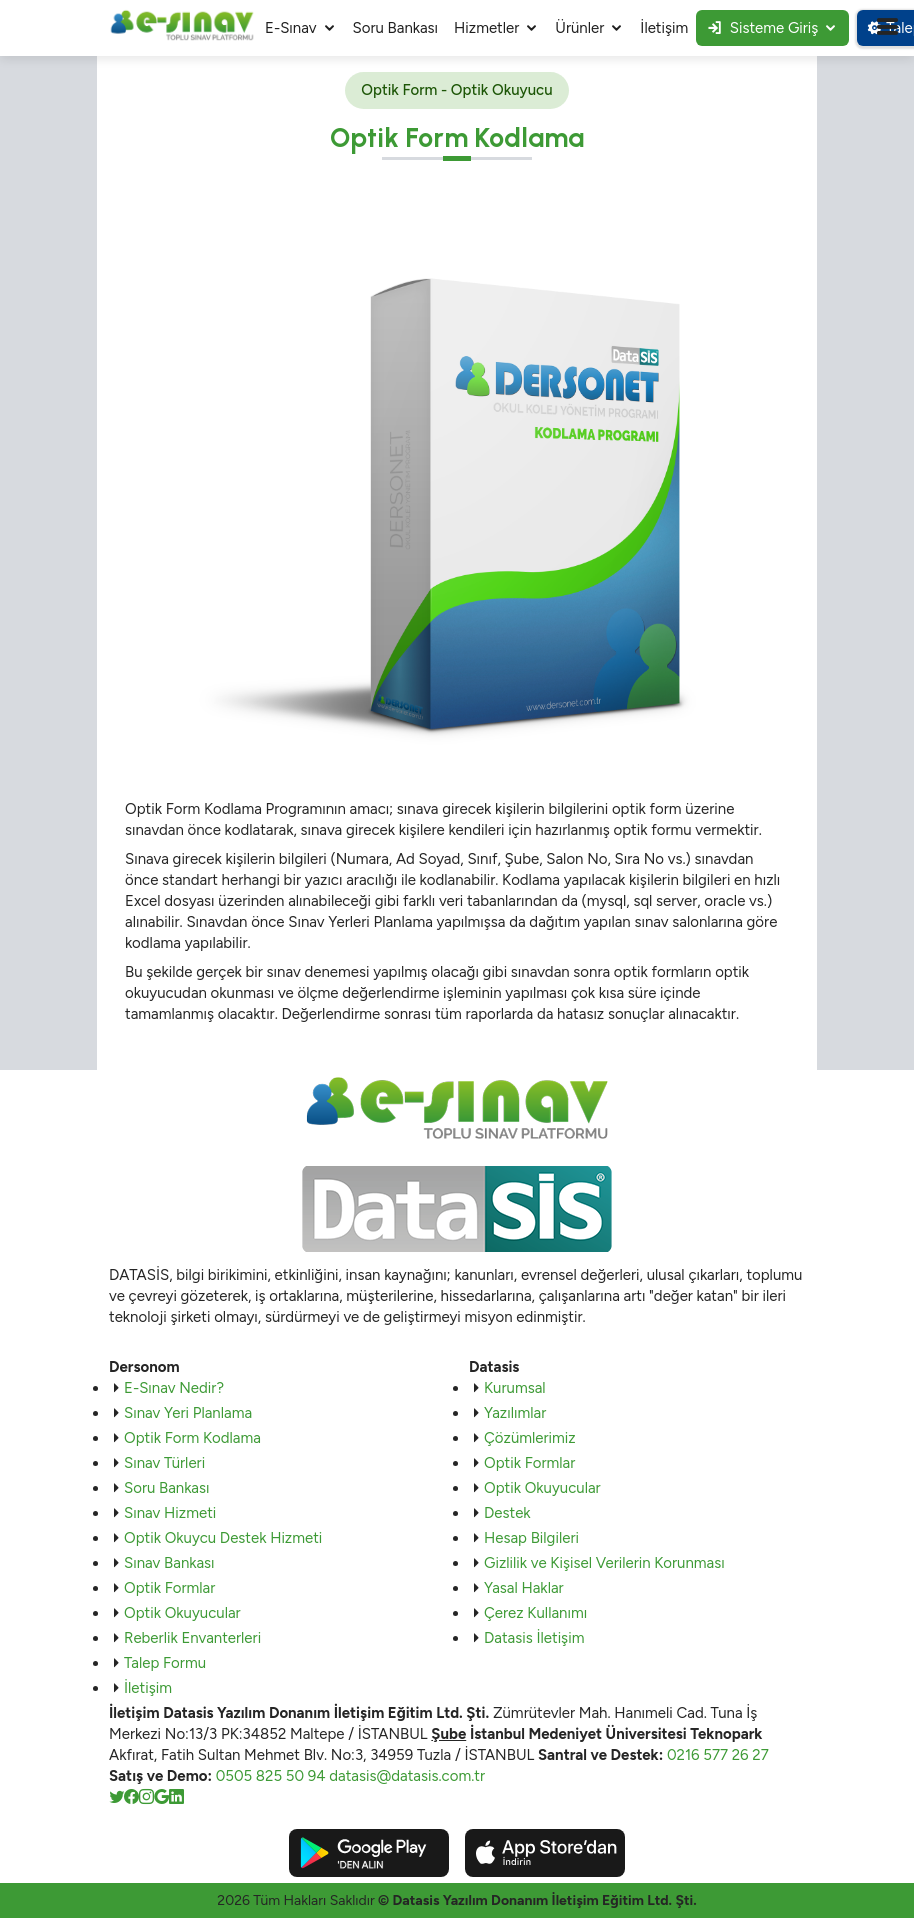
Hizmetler (486, 28)
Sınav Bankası (169, 1563)
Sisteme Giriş (763, 28)
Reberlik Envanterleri (192, 1638)
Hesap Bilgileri (531, 1538)
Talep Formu (165, 1663)
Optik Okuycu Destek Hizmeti (223, 1538)
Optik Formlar (169, 1588)
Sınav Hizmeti (170, 1513)
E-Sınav (291, 28)
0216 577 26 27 (718, 1755)
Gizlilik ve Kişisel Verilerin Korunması (604, 1563)
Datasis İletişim (534, 1638)
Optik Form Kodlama (192, 1438)
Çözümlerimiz (530, 1438)
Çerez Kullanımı (535, 1613)
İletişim (664, 28)
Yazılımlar (515, 1413)
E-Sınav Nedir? (174, 1388)
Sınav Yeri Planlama (188, 1413)
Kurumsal (515, 1388)
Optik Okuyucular (182, 1613)
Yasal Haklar (524, 1588)
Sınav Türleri (164, 1463)
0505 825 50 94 (271, 1776)
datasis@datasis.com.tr (407, 1776)
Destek (507, 1513)
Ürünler (579, 28)
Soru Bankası (395, 28)
